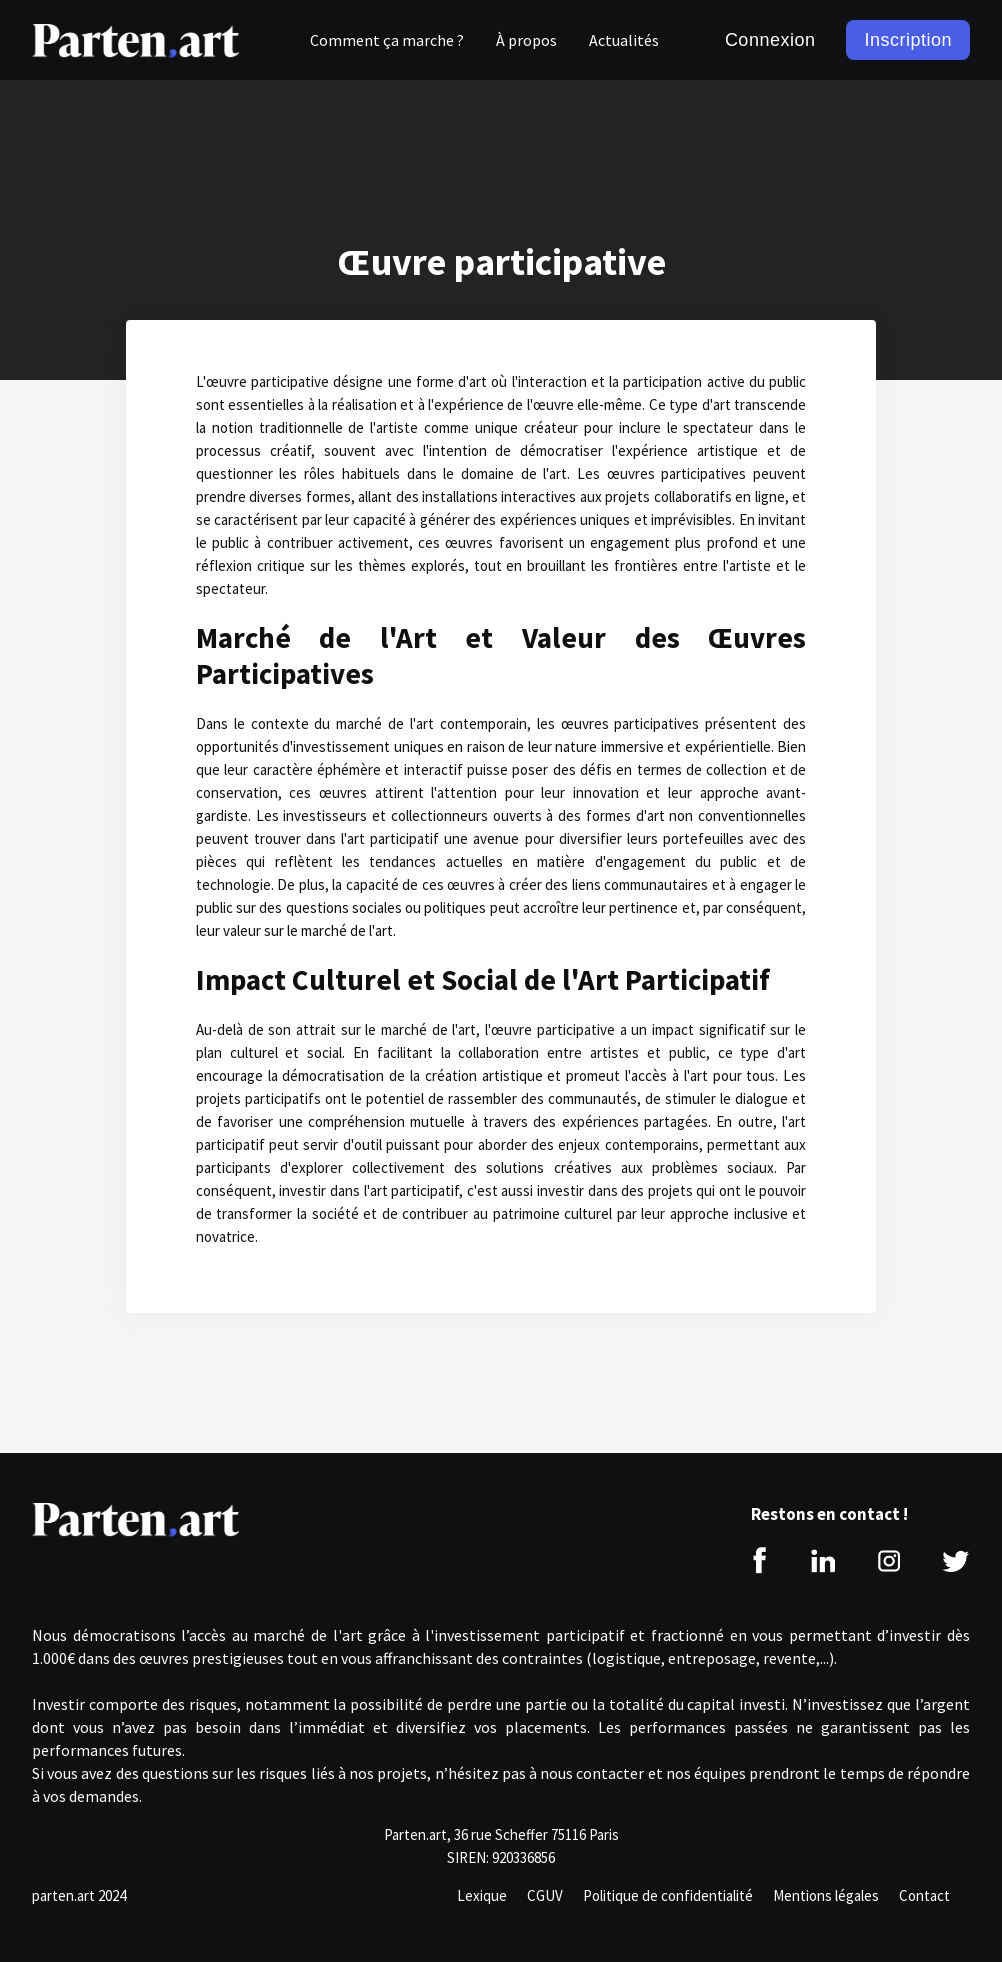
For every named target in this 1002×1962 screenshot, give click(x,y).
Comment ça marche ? (387, 40)
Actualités (624, 40)
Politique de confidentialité (668, 1895)
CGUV (545, 1895)
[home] (135, 40)
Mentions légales (826, 1895)
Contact (924, 1895)
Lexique (482, 1895)
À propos (526, 40)
